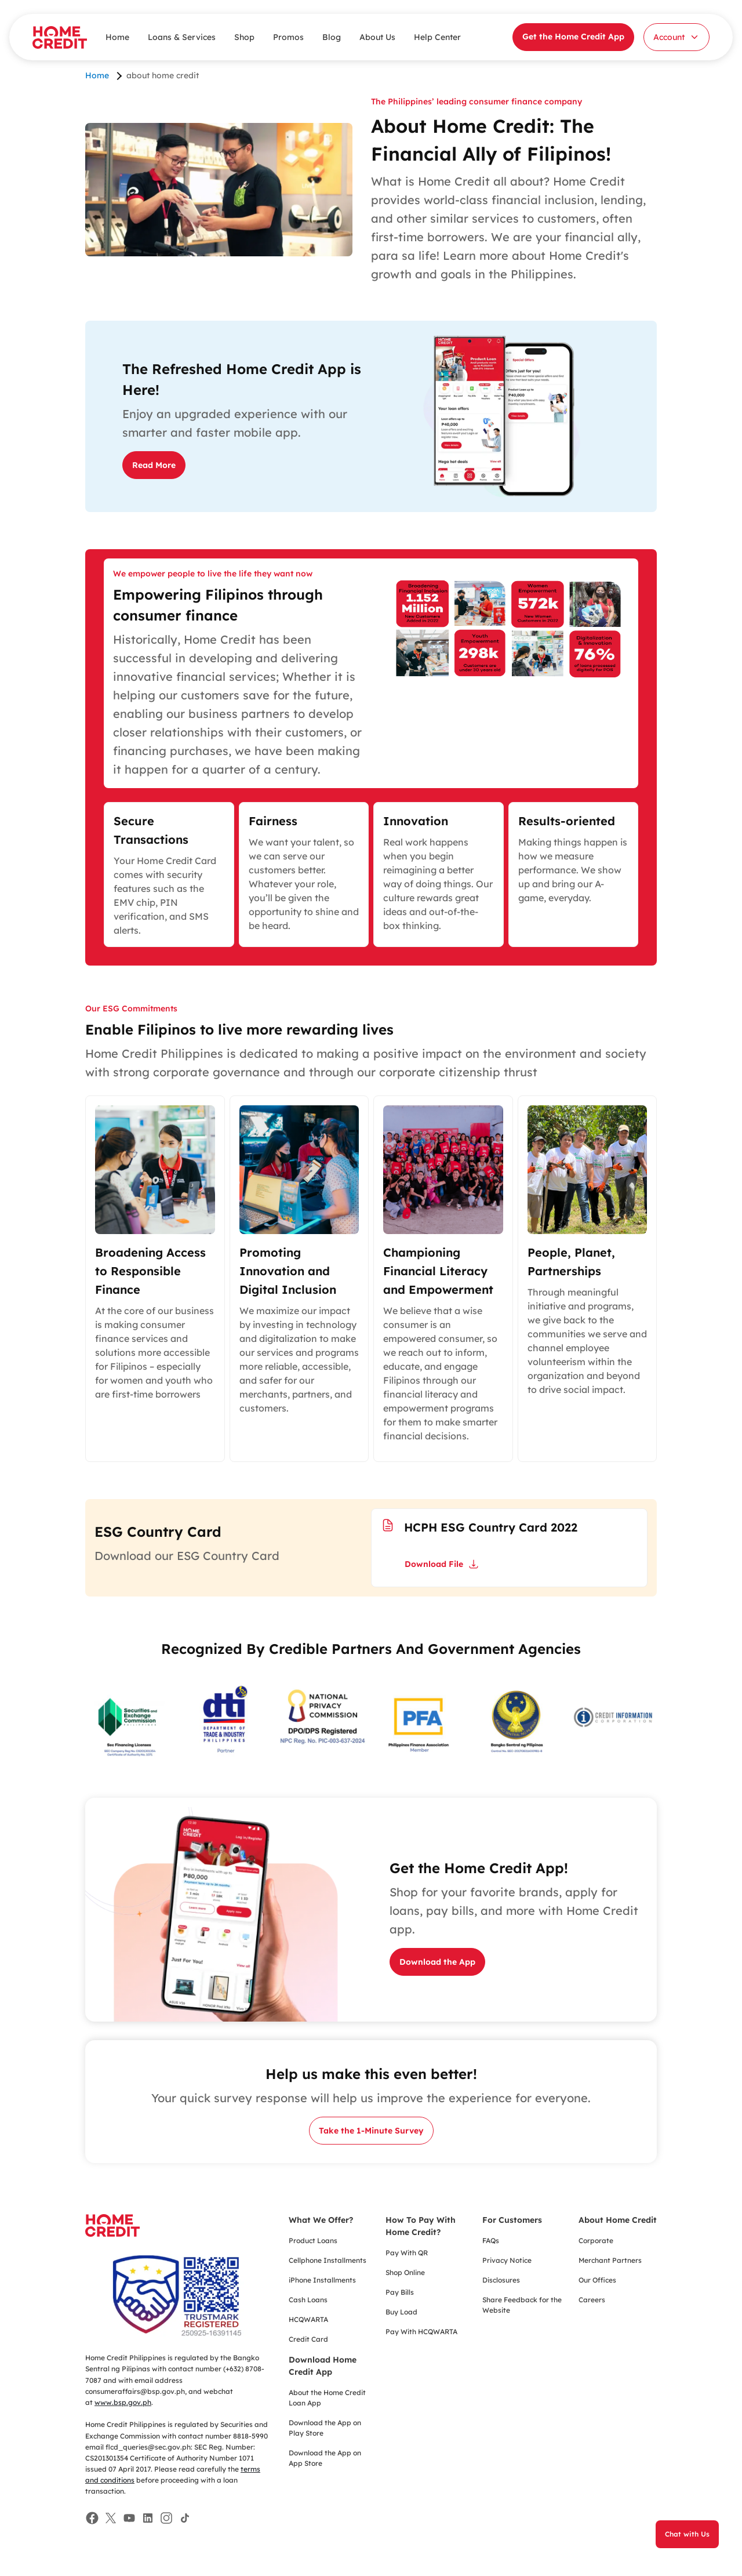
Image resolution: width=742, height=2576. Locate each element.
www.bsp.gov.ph (122, 2402)
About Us (377, 37)
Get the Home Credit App (573, 36)
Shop (244, 37)
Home (117, 37)
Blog (331, 37)
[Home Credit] (59, 37)
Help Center (437, 37)
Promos (288, 37)
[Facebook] (92, 2518)
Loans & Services (182, 37)
